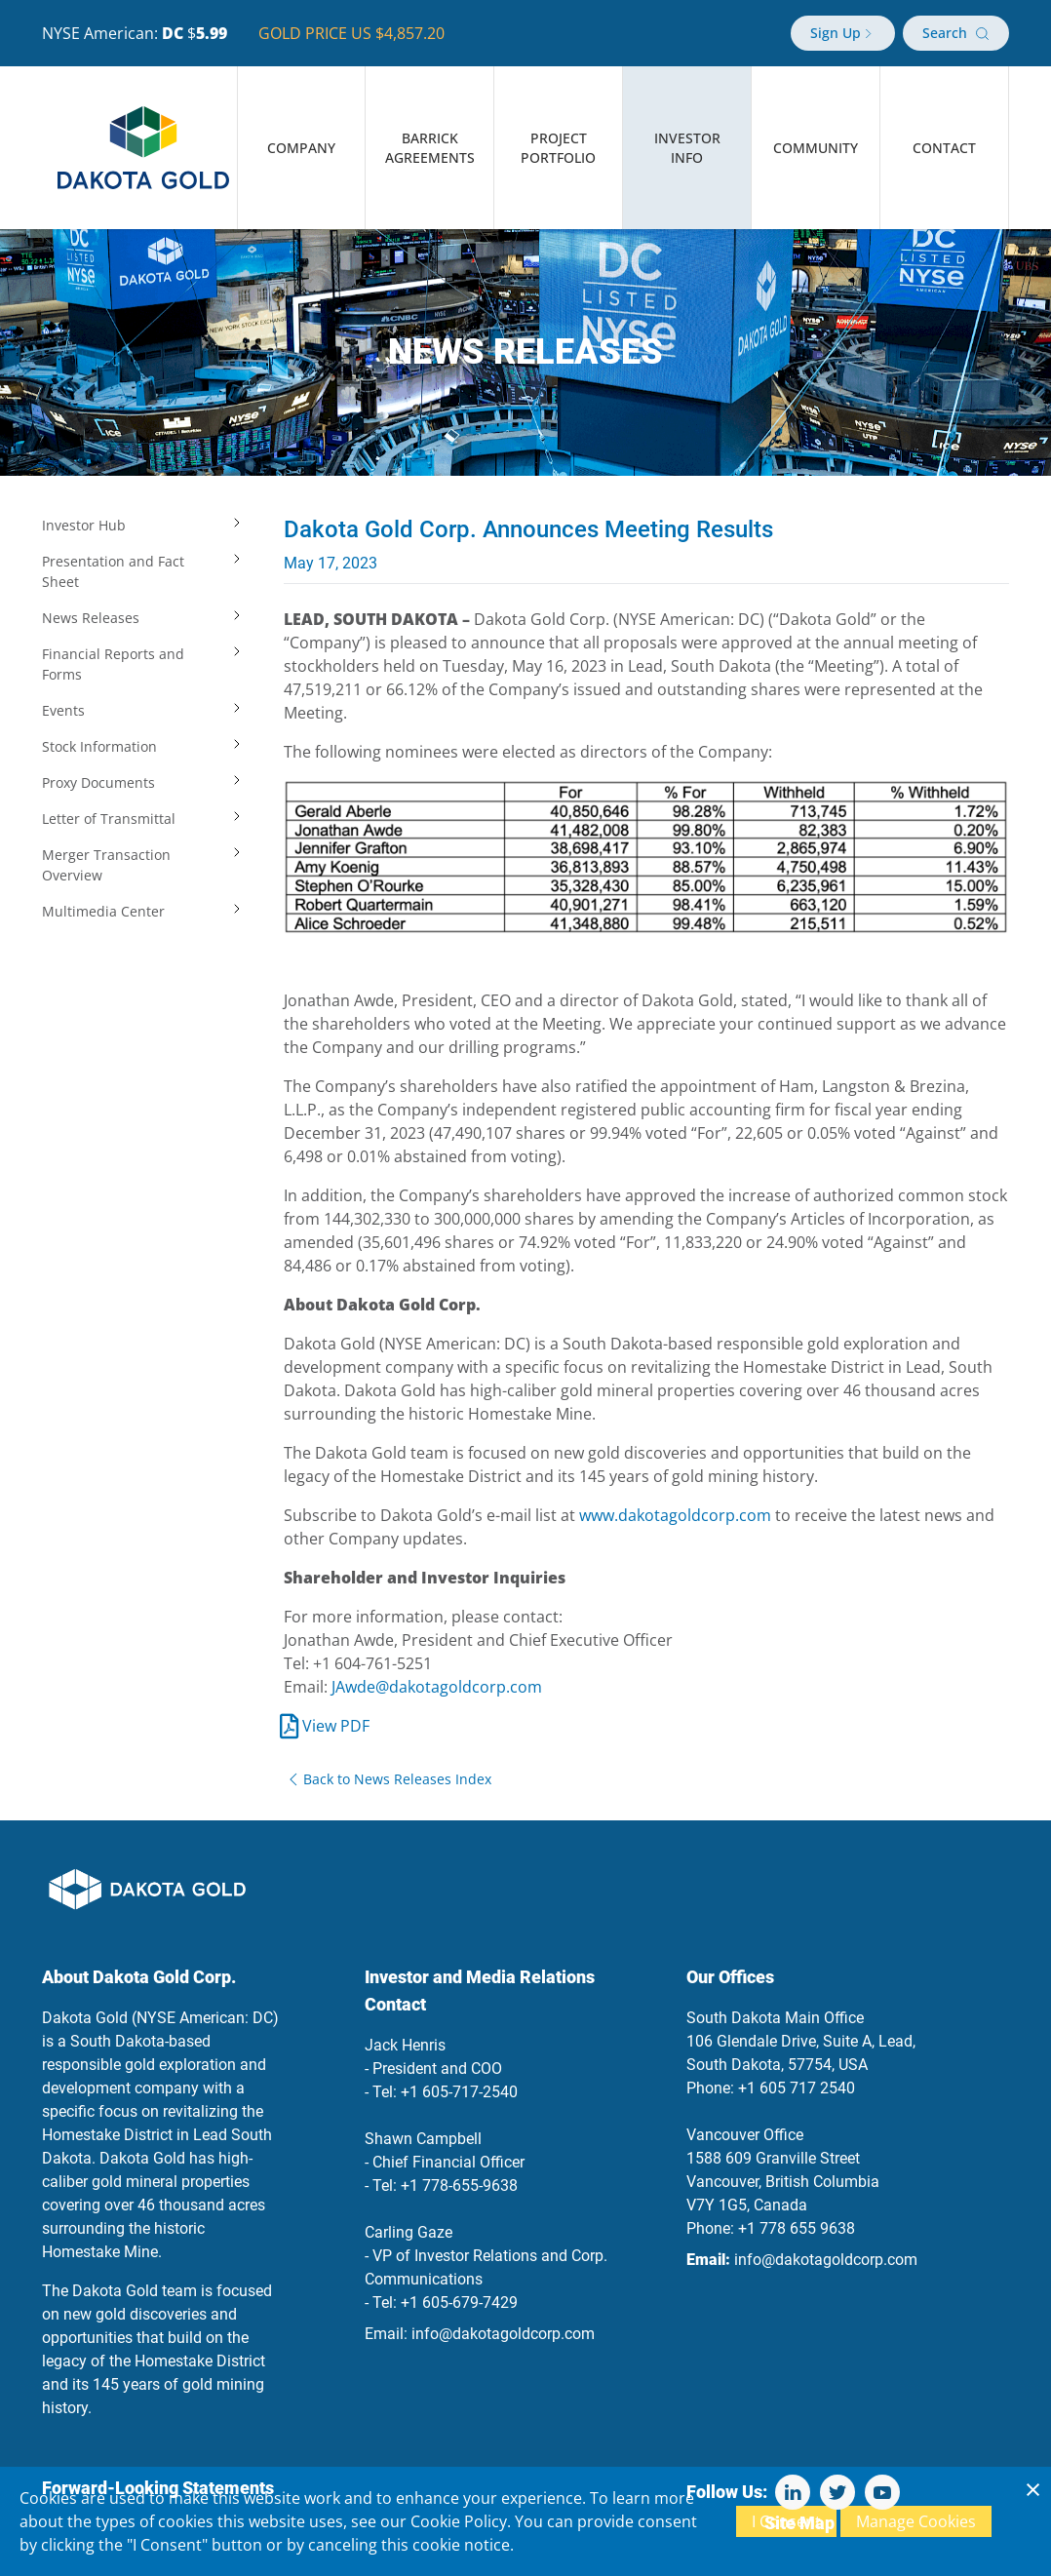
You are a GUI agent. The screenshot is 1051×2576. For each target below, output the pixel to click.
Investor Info (687, 148)
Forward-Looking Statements (158, 2488)
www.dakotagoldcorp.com (675, 1515)
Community (815, 147)
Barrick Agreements (430, 148)
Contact (944, 147)
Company (301, 147)
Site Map (799, 2523)
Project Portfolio (558, 148)
